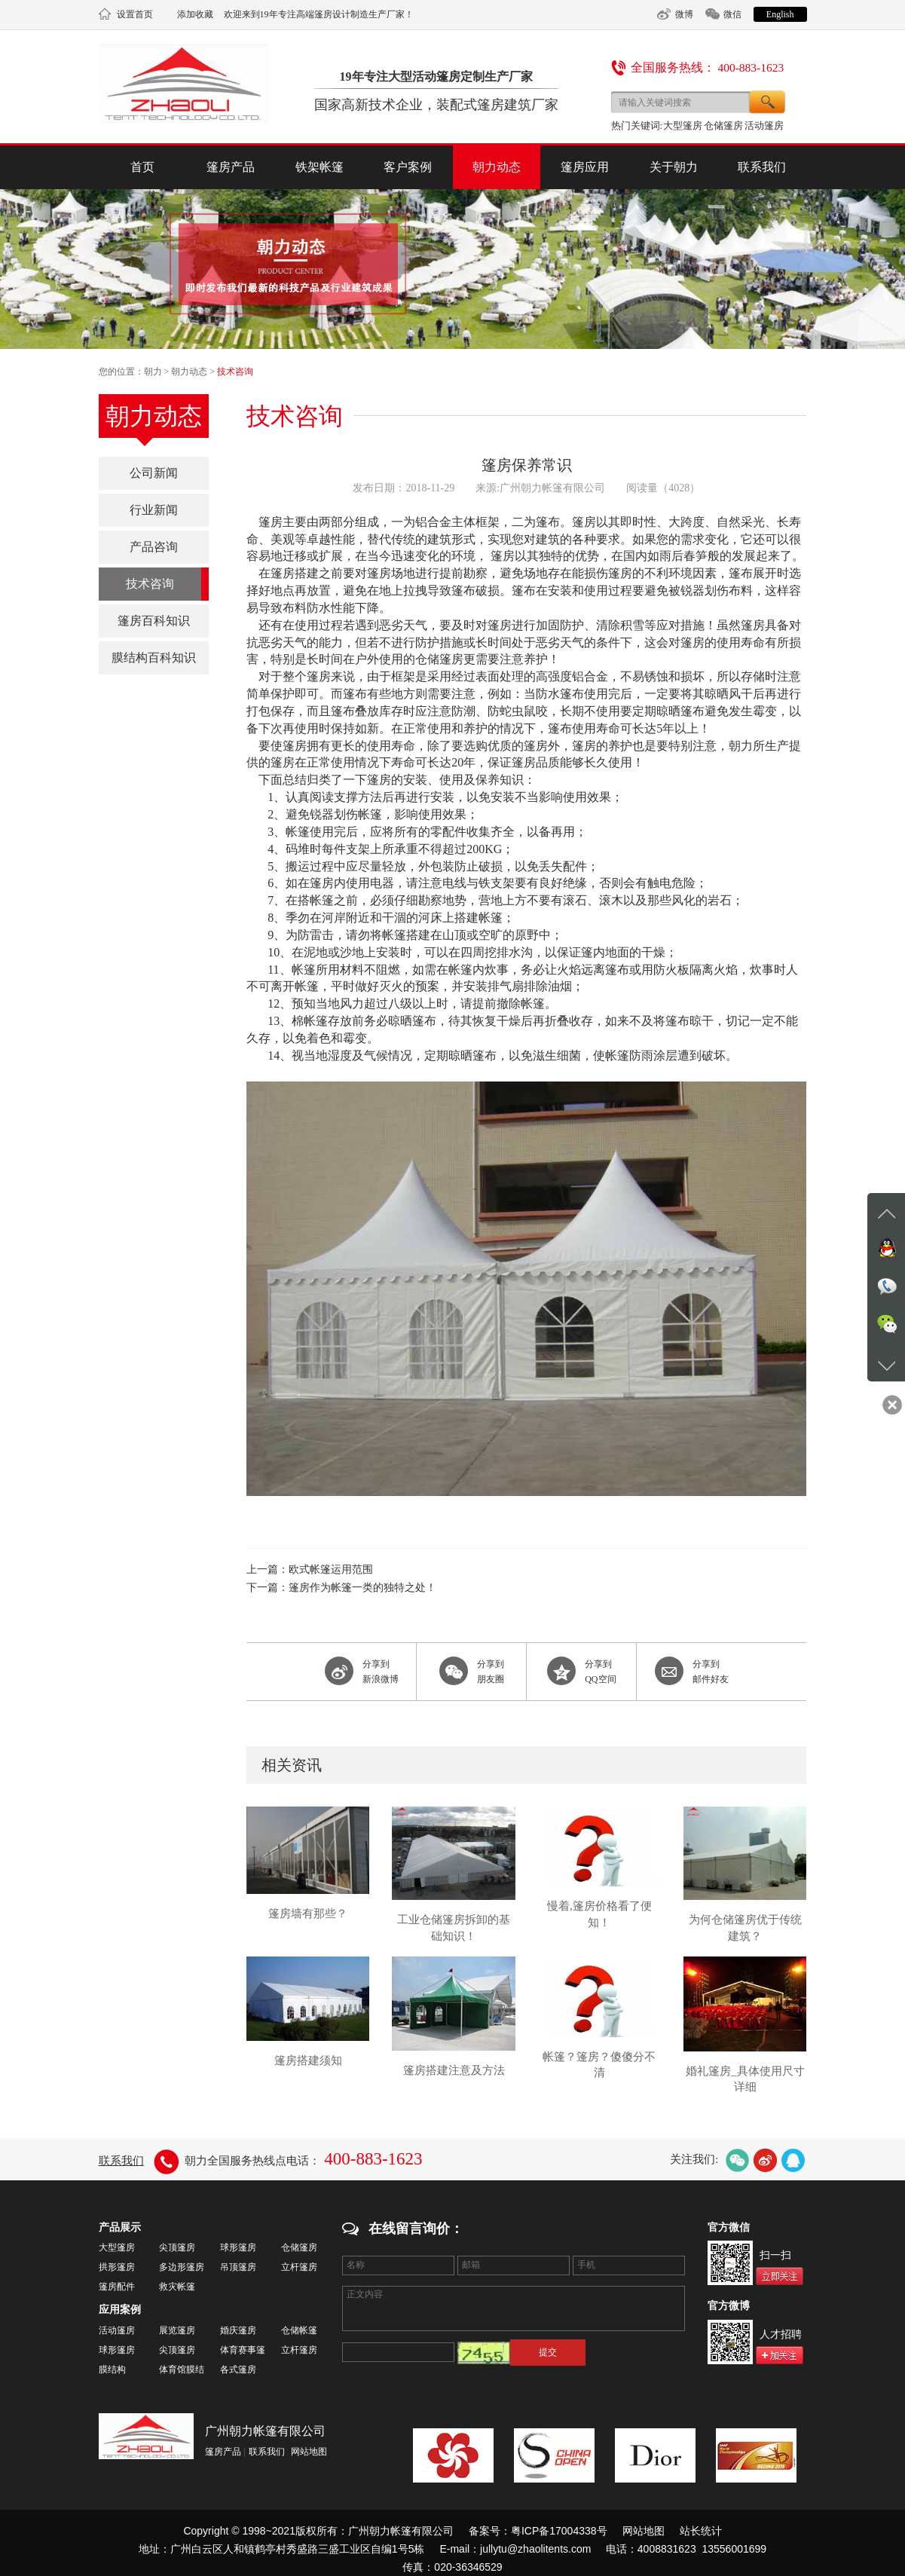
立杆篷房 (299, 2267)
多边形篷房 (181, 2267)
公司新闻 (154, 473)
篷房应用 (585, 167)
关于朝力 (674, 167)
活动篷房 (764, 125)
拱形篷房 (117, 2267)
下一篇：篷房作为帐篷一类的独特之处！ (341, 1587)
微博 (684, 14)
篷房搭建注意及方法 (454, 2070)
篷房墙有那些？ (307, 1914)
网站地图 (309, 2451)
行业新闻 (154, 509)
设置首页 (135, 14)
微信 (732, 14)
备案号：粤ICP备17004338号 (538, 2531)
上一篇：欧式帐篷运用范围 (309, 1569)
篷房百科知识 (154, 620)
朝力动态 (496, 167)
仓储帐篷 (299, 2330)
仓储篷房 (723, 125)
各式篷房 (238, 2369)
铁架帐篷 (319, 167)
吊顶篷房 (238, 2267)
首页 (142, 167)
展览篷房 (177, 2330)
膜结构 (112, 2369)
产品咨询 (154, 546)
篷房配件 (117, 2286)
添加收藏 (195, 14)
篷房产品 (230, 167)
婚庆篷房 (238, 2330)
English (780, 14)
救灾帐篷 (177, 2286)
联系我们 (762, 167)
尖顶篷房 (177, 2247)
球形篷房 (238, 2247)
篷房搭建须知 (308, 2060)
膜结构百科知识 (154, 657)
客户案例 (408, 167)
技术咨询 (235, 371)
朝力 (153, 371)
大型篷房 (682, 125)
